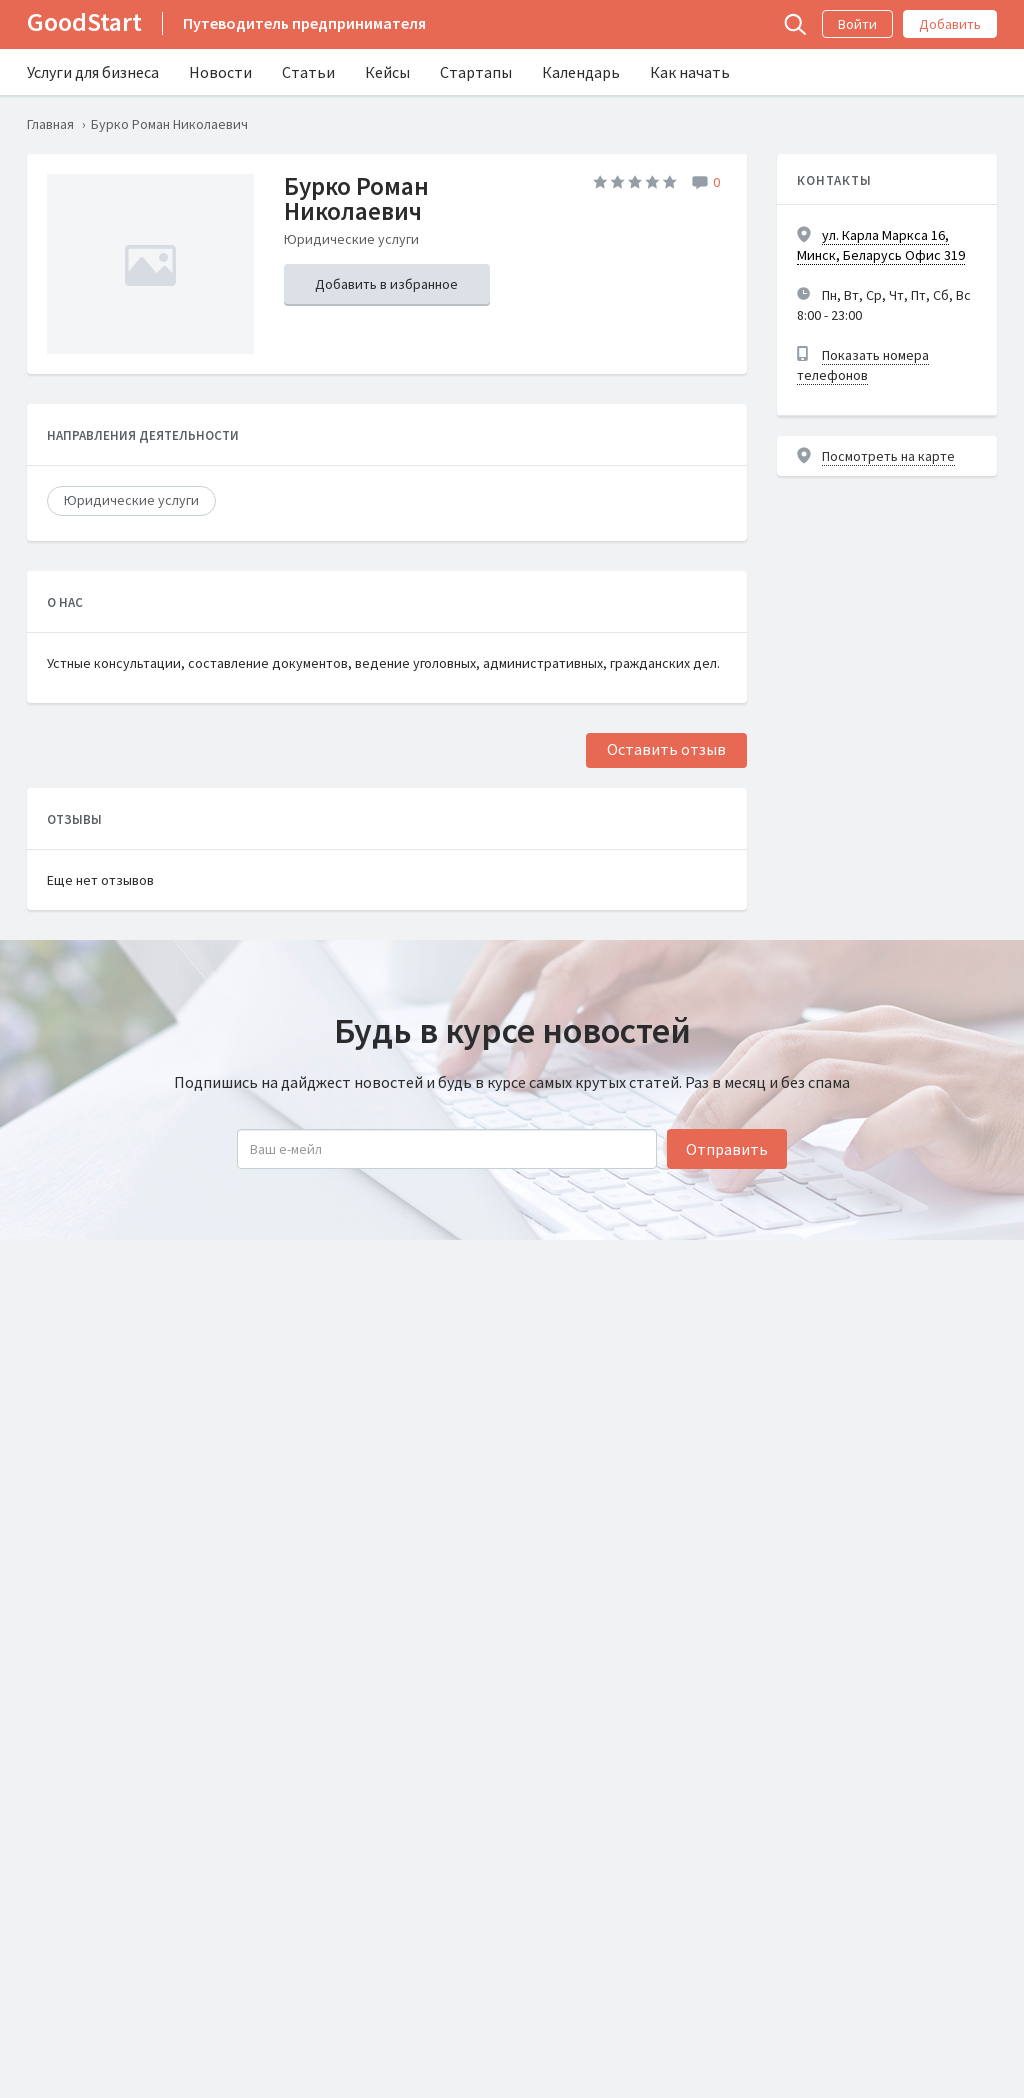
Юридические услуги (131, 500)
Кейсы (387, 72)
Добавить (950, 24)
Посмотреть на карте (888, 456)
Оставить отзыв (666, 749)
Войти (857, 24)
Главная (50, 124)
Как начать (690, 72)
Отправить (727, 1149)
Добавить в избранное (386, 284)
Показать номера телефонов (863, 365)
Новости (220, 72)
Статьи (308, 72)
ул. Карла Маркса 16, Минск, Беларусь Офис (881, 245)
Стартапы (476, 72)
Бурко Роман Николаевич (356, 198)
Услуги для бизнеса (93, 72)
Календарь (581, 72)
